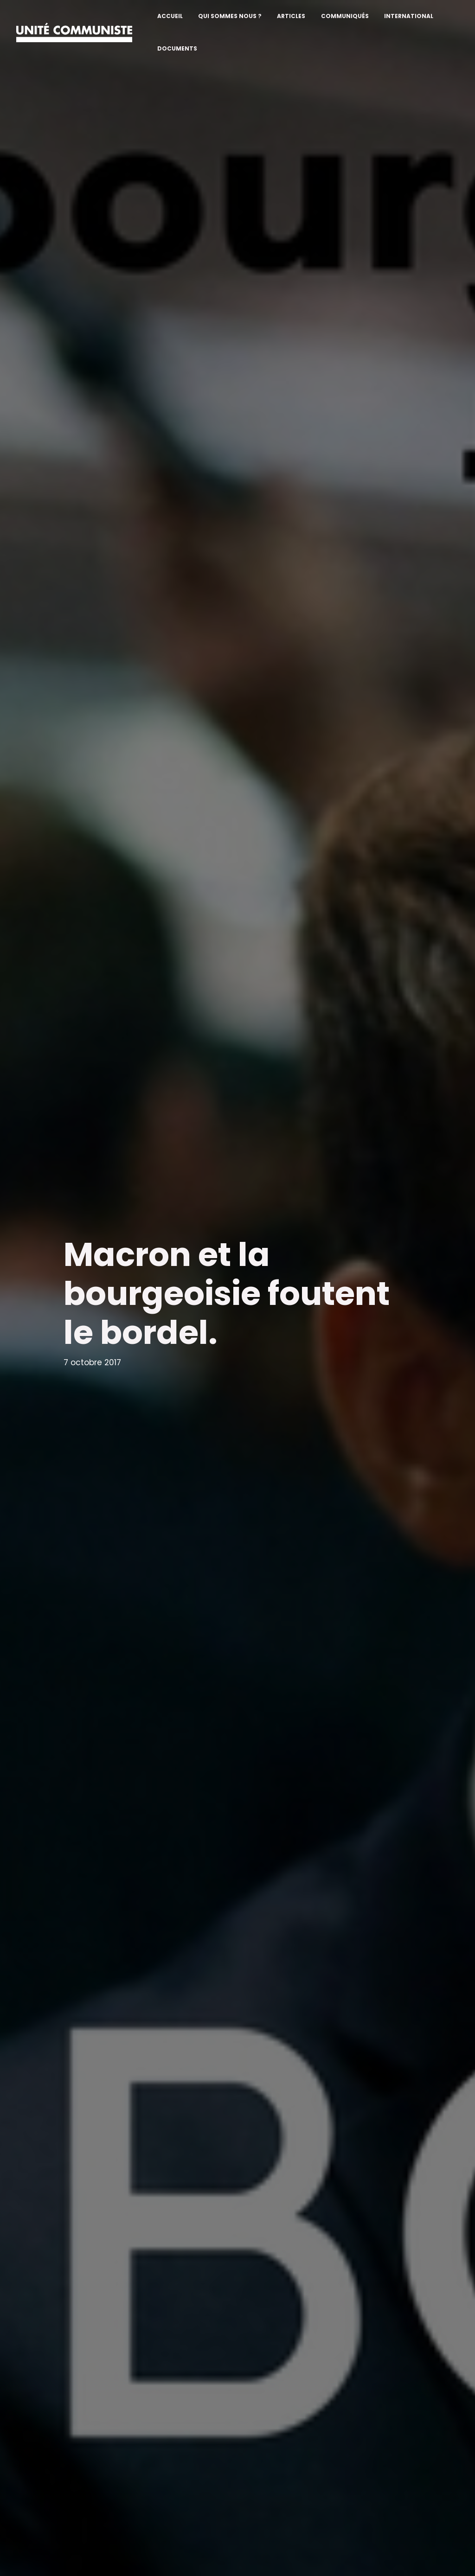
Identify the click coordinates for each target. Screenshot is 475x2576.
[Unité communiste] (74, 32)
